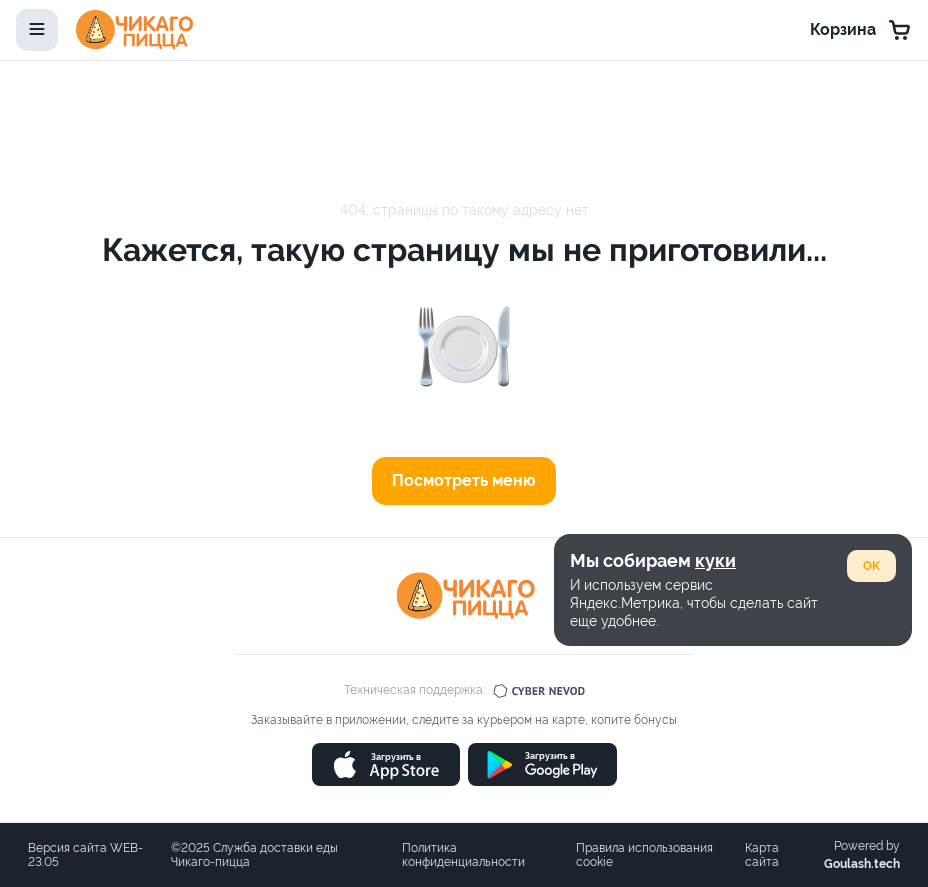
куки (715, 560)
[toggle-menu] (37, 30)
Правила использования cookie (644, 855)
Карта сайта (762, 855)
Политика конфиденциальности (463, 855)
